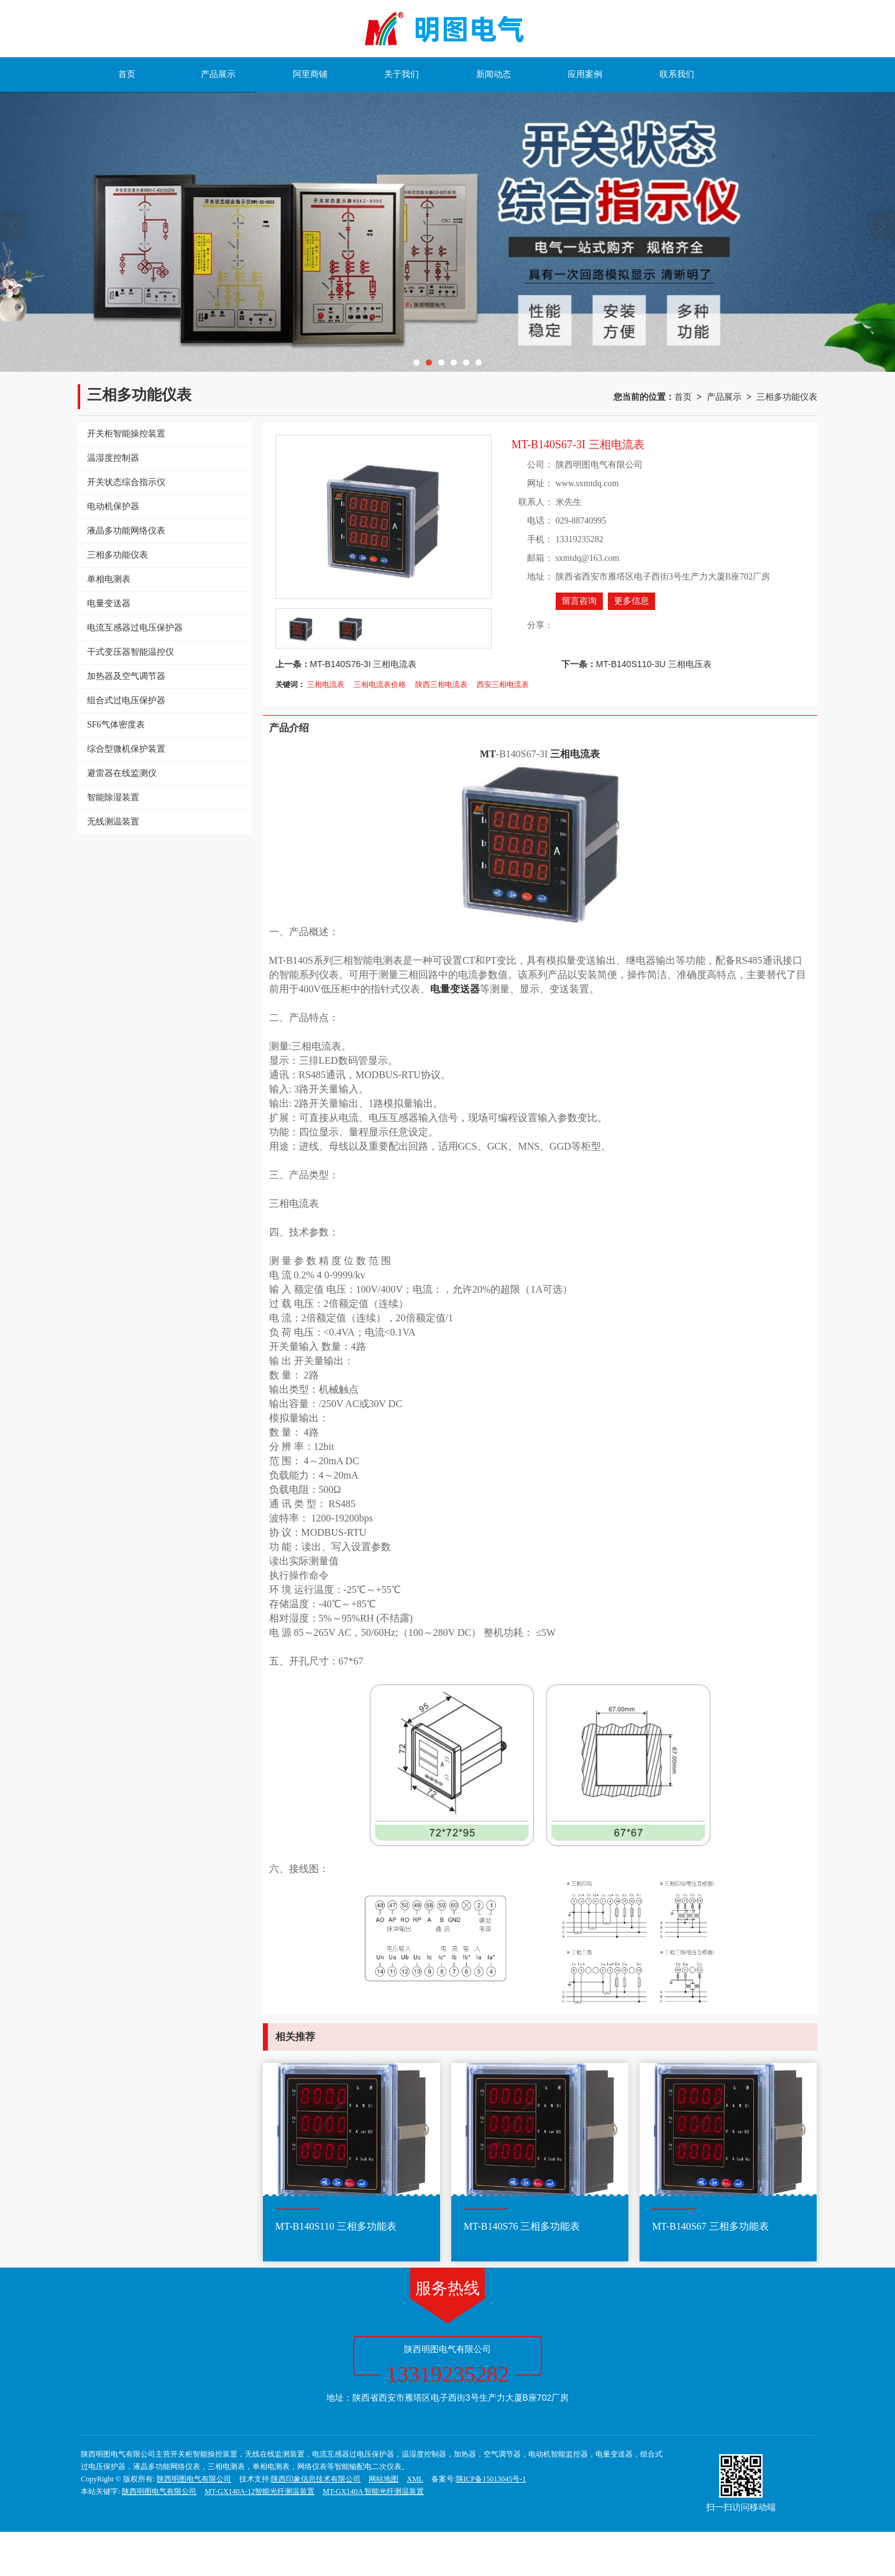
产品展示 (218, 74)
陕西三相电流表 (441, 684)
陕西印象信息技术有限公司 (315, 2479)
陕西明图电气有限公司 (194, 2479)
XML (414, 2479)
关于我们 (401, 74)
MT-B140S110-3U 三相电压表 (654, 664)
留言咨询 (579, 601)
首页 (126, 74)
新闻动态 (493, 74)
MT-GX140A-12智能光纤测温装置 (259, 2491)
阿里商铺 (310, 74)
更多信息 (631, 601)
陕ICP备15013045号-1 (491, 2479)
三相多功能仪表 (786, 397)
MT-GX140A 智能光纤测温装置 (373, 2491)
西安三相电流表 (503, 684)
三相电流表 (325, 684)
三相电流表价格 (380, 684)
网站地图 (383, 2479)
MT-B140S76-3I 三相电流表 (363, 664)
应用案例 (584, 74)
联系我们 (676, 74)
